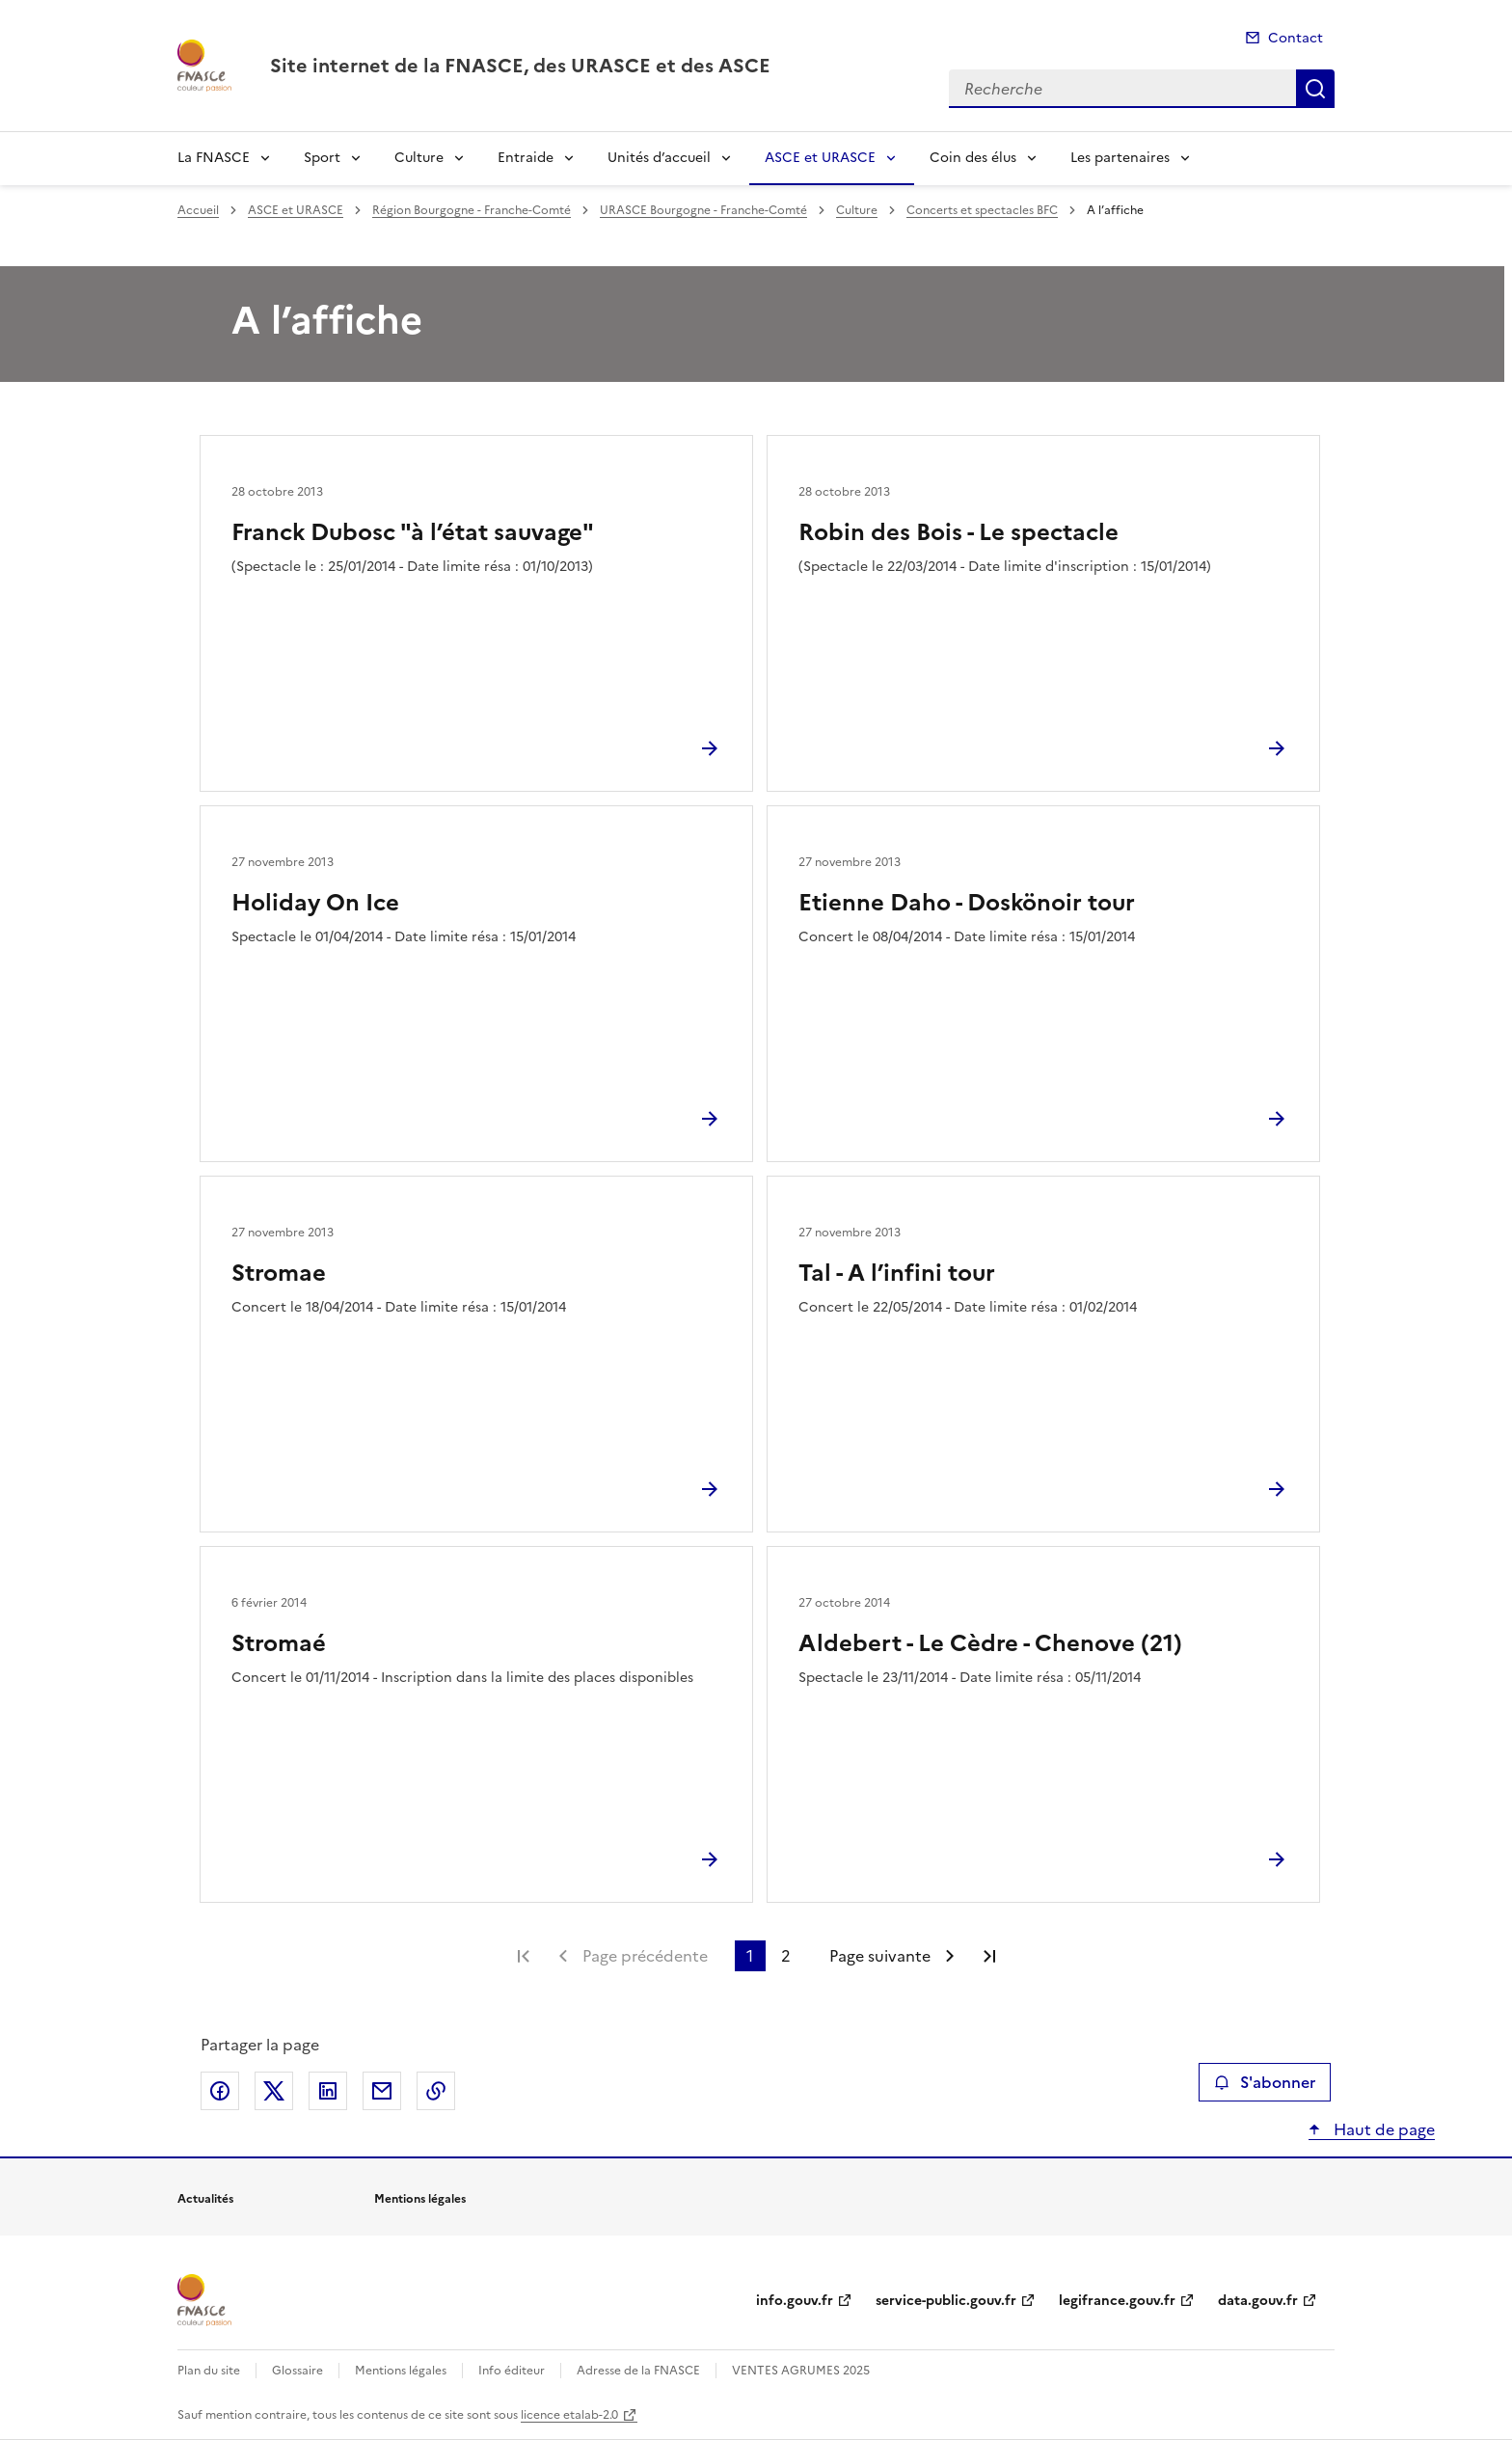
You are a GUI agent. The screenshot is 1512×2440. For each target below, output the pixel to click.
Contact (1295, 38)
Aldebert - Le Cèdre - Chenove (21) (990, 1643)
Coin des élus (973, 158)
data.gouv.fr (1258, 2301)
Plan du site (208, 2370)
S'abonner (1264, 2082)
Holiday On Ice (315, 902)
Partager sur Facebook (220, 2091)
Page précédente (645, 1955)
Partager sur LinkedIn (328, 2091)
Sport (322, 158)
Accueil (198, 210)
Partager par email (382, 2091)
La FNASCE (213, 158)
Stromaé (278, 1643)
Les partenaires (1120, 158)
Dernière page (989, 1955)
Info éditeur (511, 2370)
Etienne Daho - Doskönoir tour (966, 902)
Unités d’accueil (659, 158)
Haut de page (1382, 2129)
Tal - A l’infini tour (896, 1273)
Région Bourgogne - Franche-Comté (471, 210)
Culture (419, 158)
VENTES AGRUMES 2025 (801, 2370)
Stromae (278, 1273)
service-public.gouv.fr (946, 2301)
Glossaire (297, 2370)
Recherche (1315, 88)
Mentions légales (400, 2370)
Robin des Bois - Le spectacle (958, 532)
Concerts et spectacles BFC (982, 210)
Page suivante (880, 1955)
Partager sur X (274, 2091)
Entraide (526, 158)
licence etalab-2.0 (569, 2415)
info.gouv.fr (794, 2301)
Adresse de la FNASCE (638, 2370)
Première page (523, 1955)
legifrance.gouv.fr (1117, 2301)
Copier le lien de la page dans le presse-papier (436, 2091)
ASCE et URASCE (820, 158)
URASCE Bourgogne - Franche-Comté (703, 210)
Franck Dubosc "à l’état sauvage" (412, 532)
